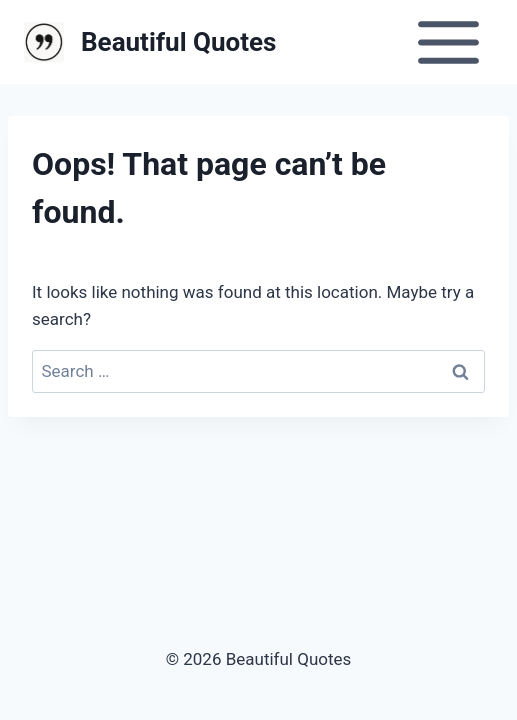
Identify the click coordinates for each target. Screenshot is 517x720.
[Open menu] (448, 42)
